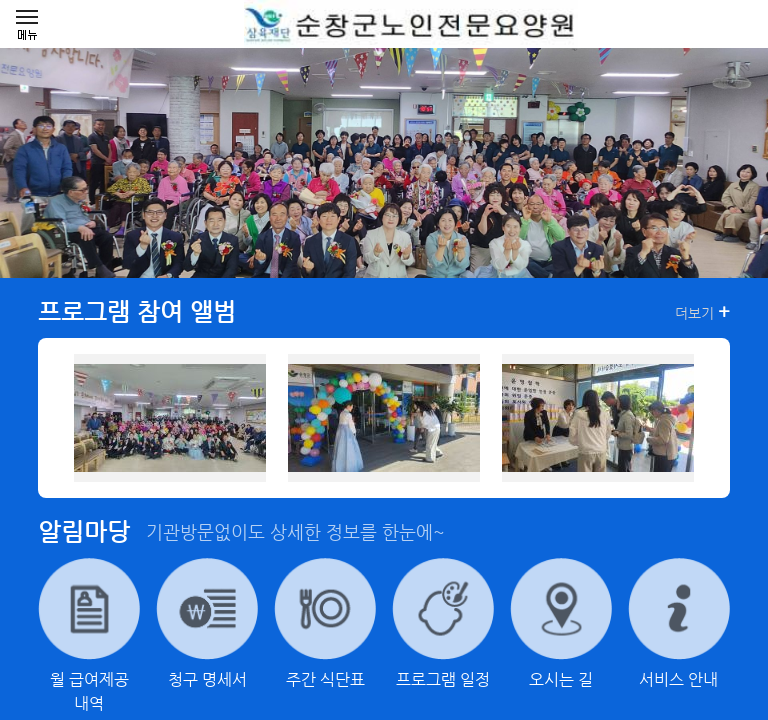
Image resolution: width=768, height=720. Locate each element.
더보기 (702, 312)
